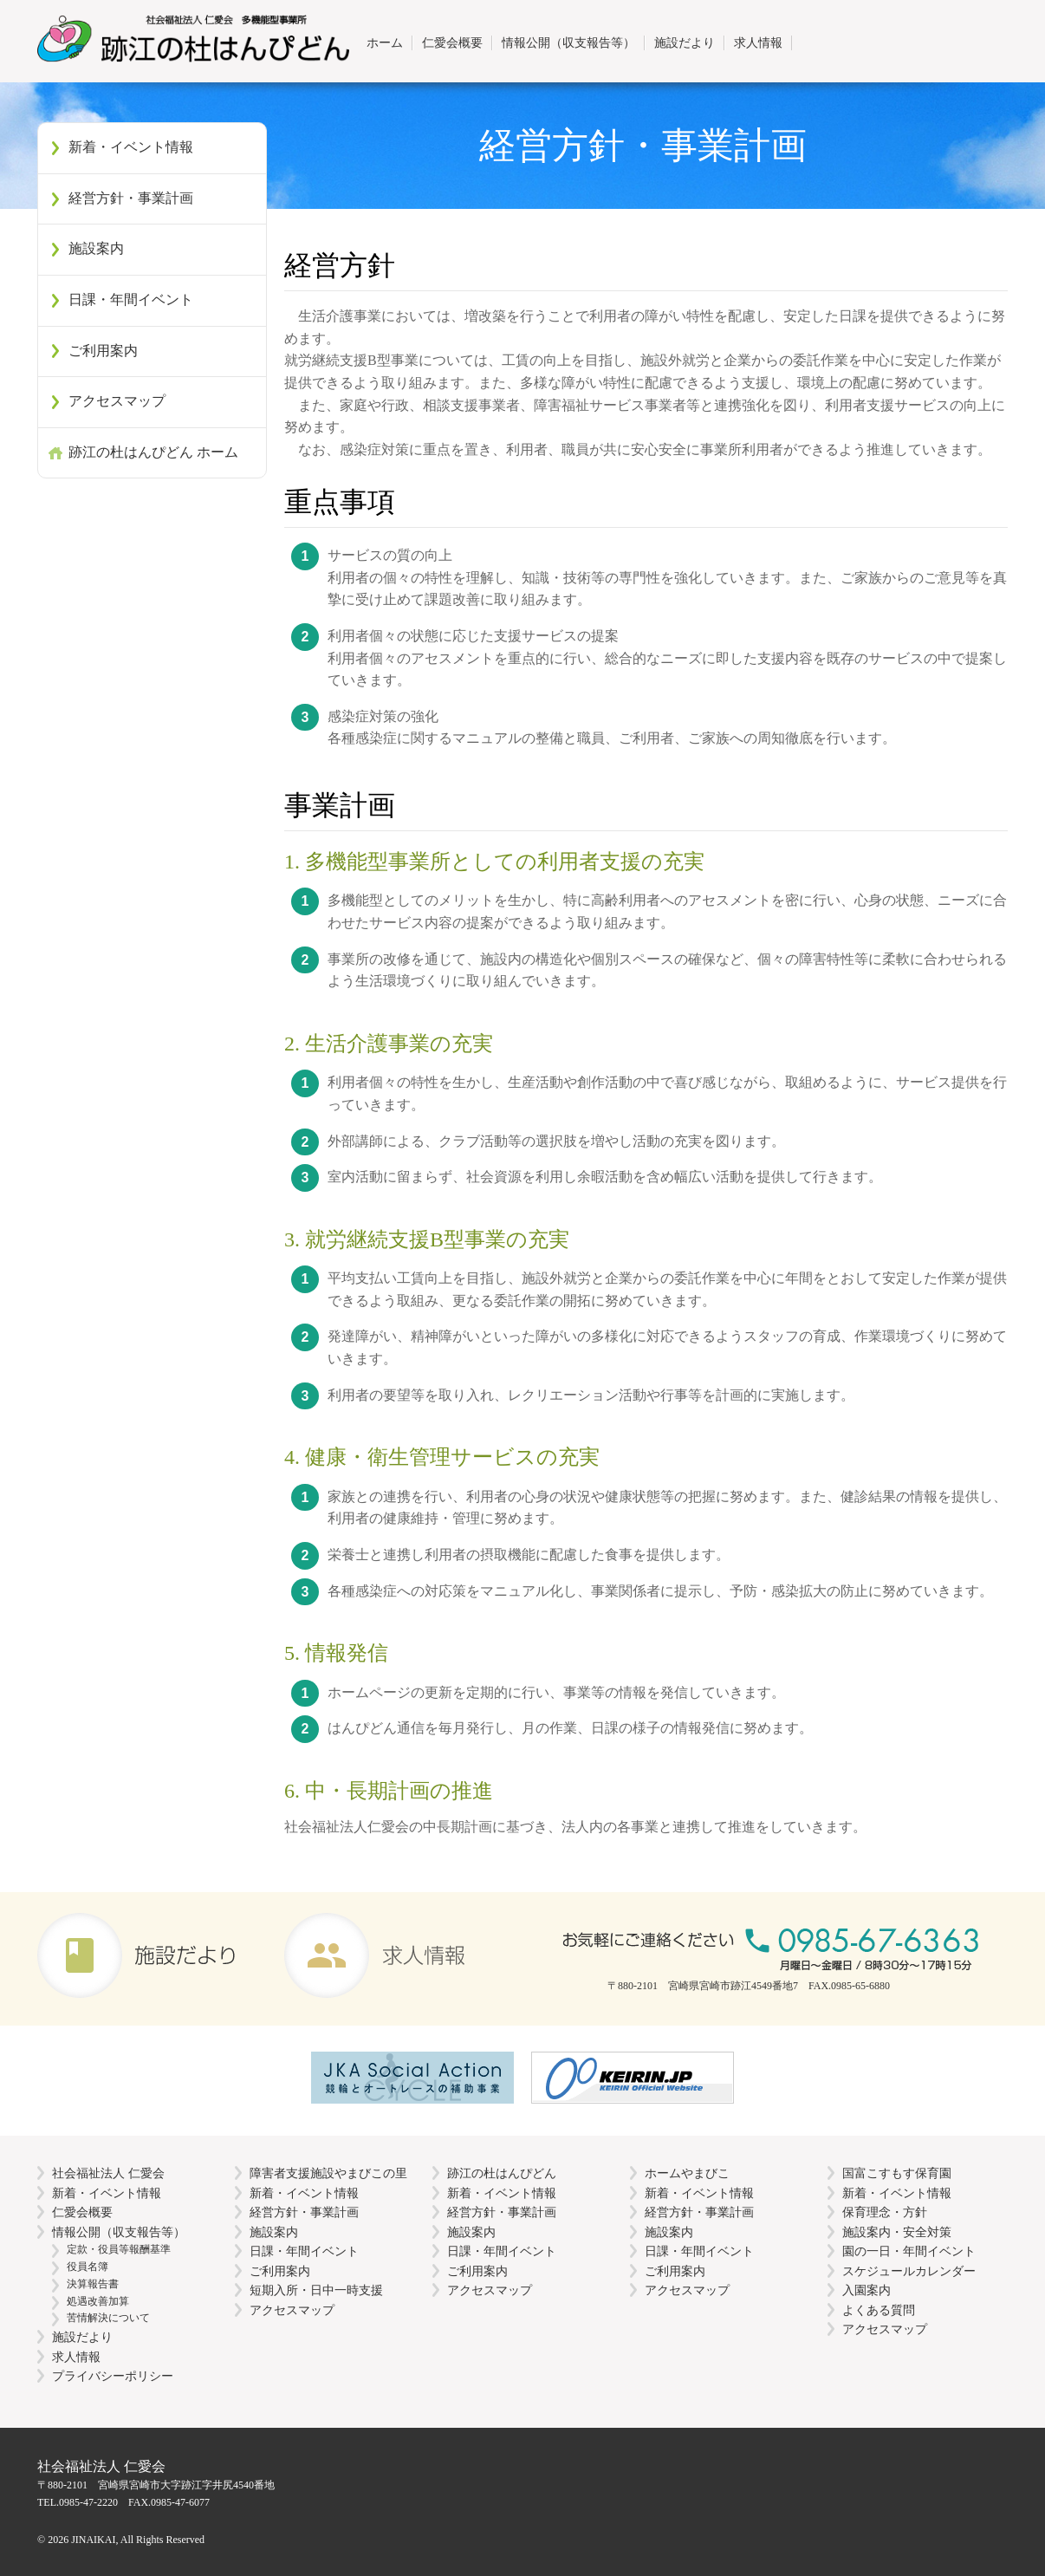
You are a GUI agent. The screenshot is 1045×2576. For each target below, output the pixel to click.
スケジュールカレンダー (909, 2271)
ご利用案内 (103, 350)
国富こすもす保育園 (896, 2173)
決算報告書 (93, 2284)
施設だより (684, 42)
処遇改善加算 (98, 2301)
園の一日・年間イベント (909, 2251)
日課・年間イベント (130, 299)
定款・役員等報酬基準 (119, 2249)
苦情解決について (108, 2318)
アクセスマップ (117, 401)
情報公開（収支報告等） (568, 42)
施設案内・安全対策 (896, 2232)
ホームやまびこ (687, 2173)
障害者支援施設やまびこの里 (328, 2173)
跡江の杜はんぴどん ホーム (153, 452)
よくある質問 (878, 2310)
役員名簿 (87, 2267)
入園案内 (866, 2290)
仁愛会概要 (452, 42)
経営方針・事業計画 (130, 198)
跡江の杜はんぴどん (501, 2173)
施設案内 (96, 248)
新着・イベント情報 (130, 147)
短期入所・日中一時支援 (316, 2290)
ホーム (385, 42)
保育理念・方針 (884, 2212)
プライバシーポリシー (112, 2376)
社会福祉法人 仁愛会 (108, 2173)
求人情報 (758, 42)
